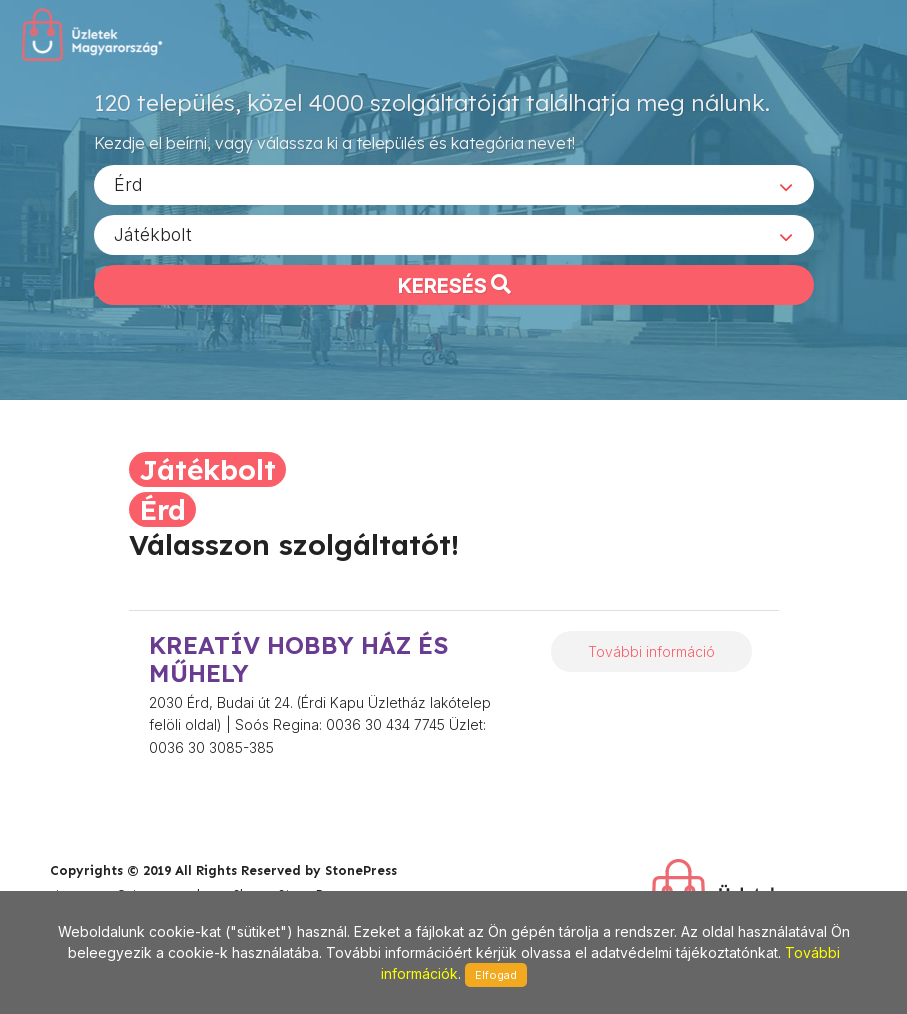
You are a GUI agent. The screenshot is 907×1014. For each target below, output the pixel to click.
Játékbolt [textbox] (153, 233)
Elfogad (496, 975)
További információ (651, 651)
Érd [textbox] (128, 183)
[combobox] (454, 184)
